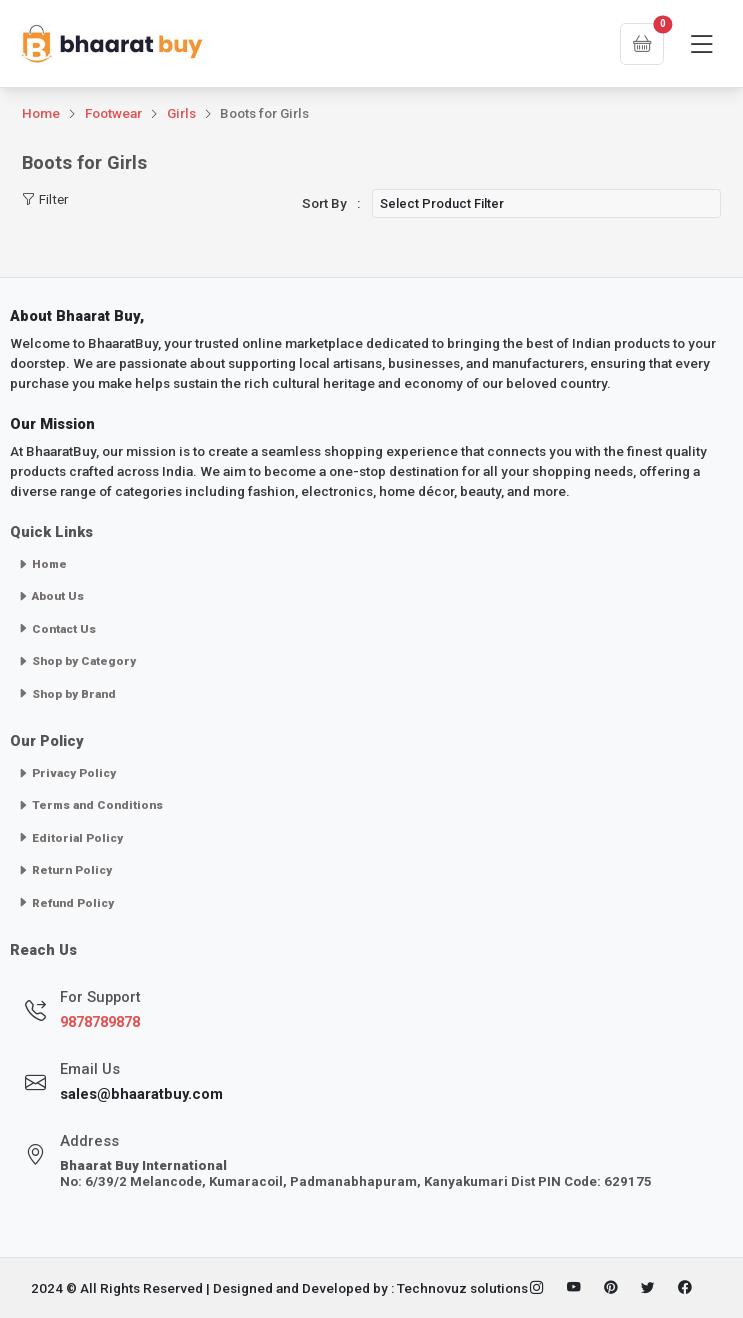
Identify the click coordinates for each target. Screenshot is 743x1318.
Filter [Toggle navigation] (45, 200)
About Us (50, 596)
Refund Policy (65, 903)
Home (41, 113)
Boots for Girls (264, 113)
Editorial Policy (70, 838)
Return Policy (64, 870)
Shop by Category (76, 661)
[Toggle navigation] (701, 45)
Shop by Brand (66, 694)
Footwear (113, 113)
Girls (181, 113)
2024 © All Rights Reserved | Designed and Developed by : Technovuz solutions (279, 1288)
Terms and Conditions (90, 805)
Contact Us (56, 629)
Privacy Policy (66, 773)
